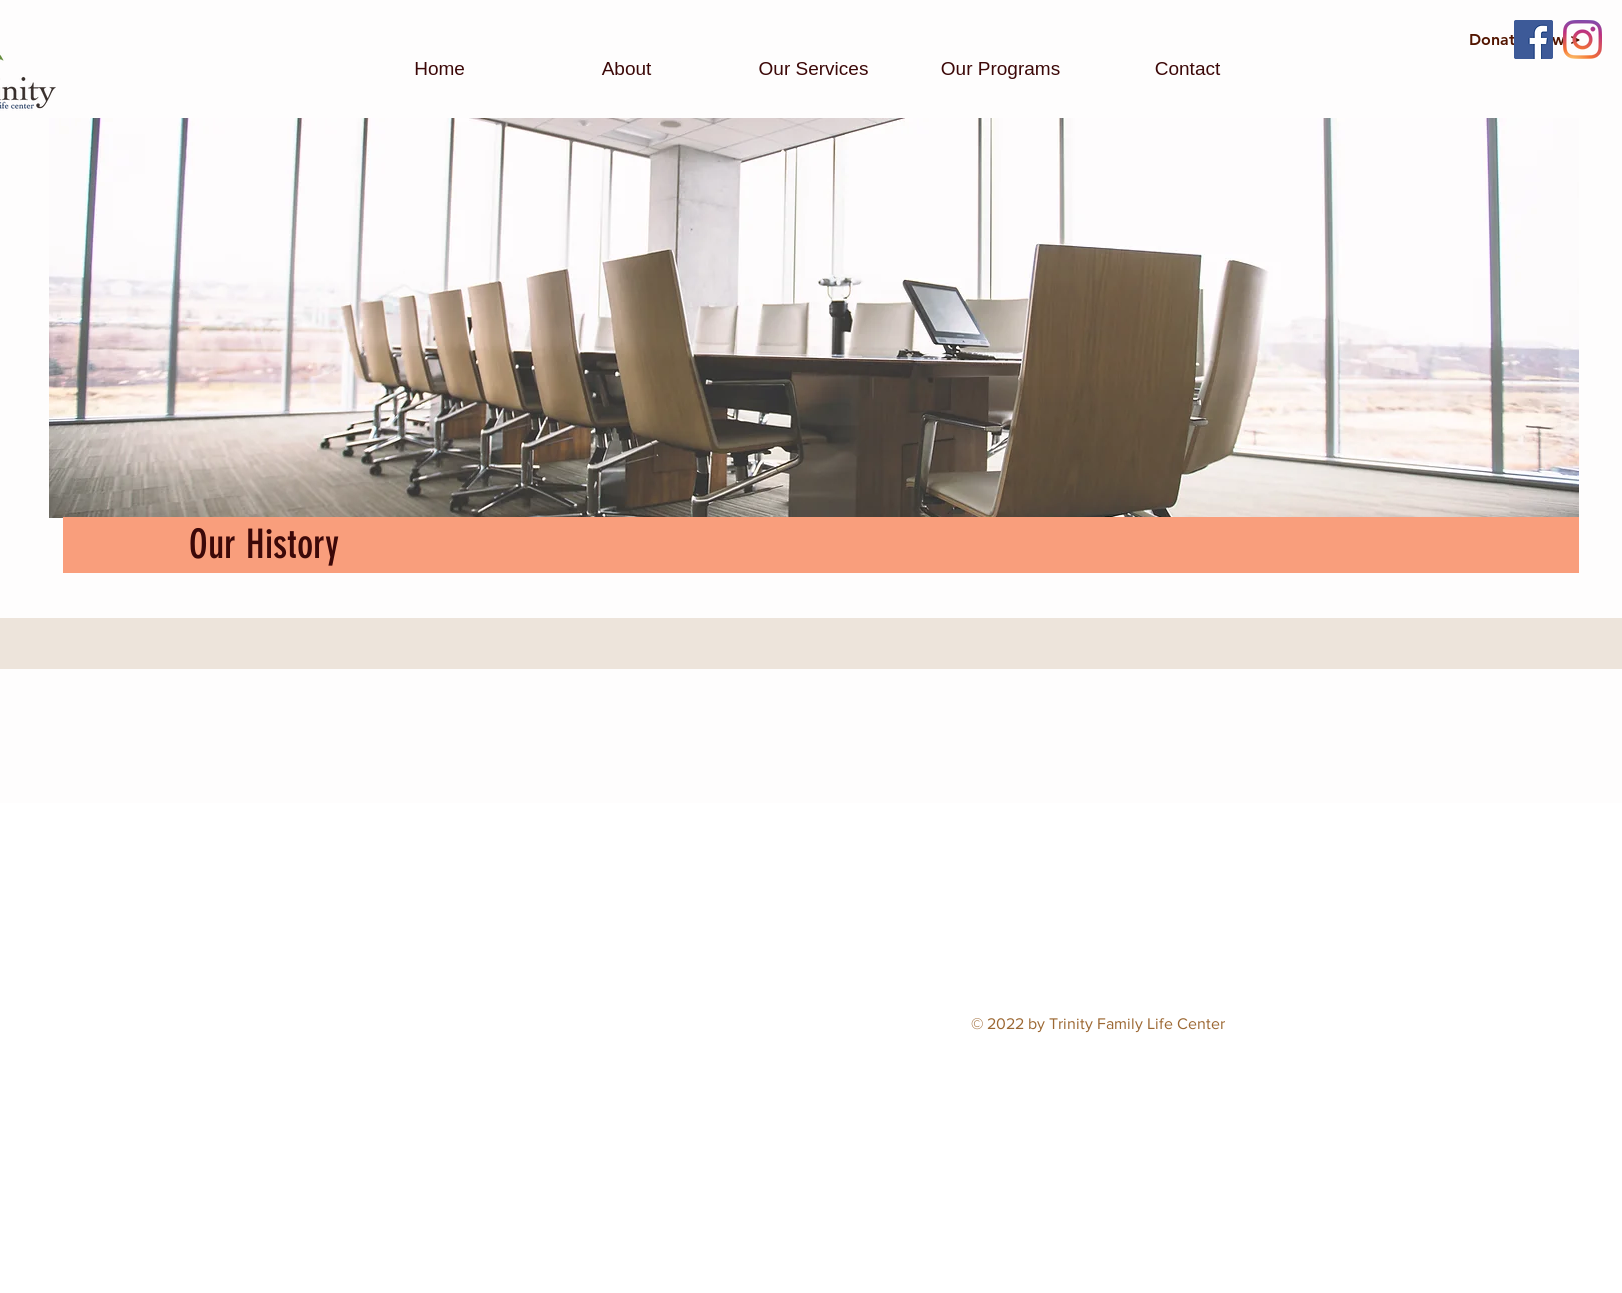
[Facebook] (1533, 39)
